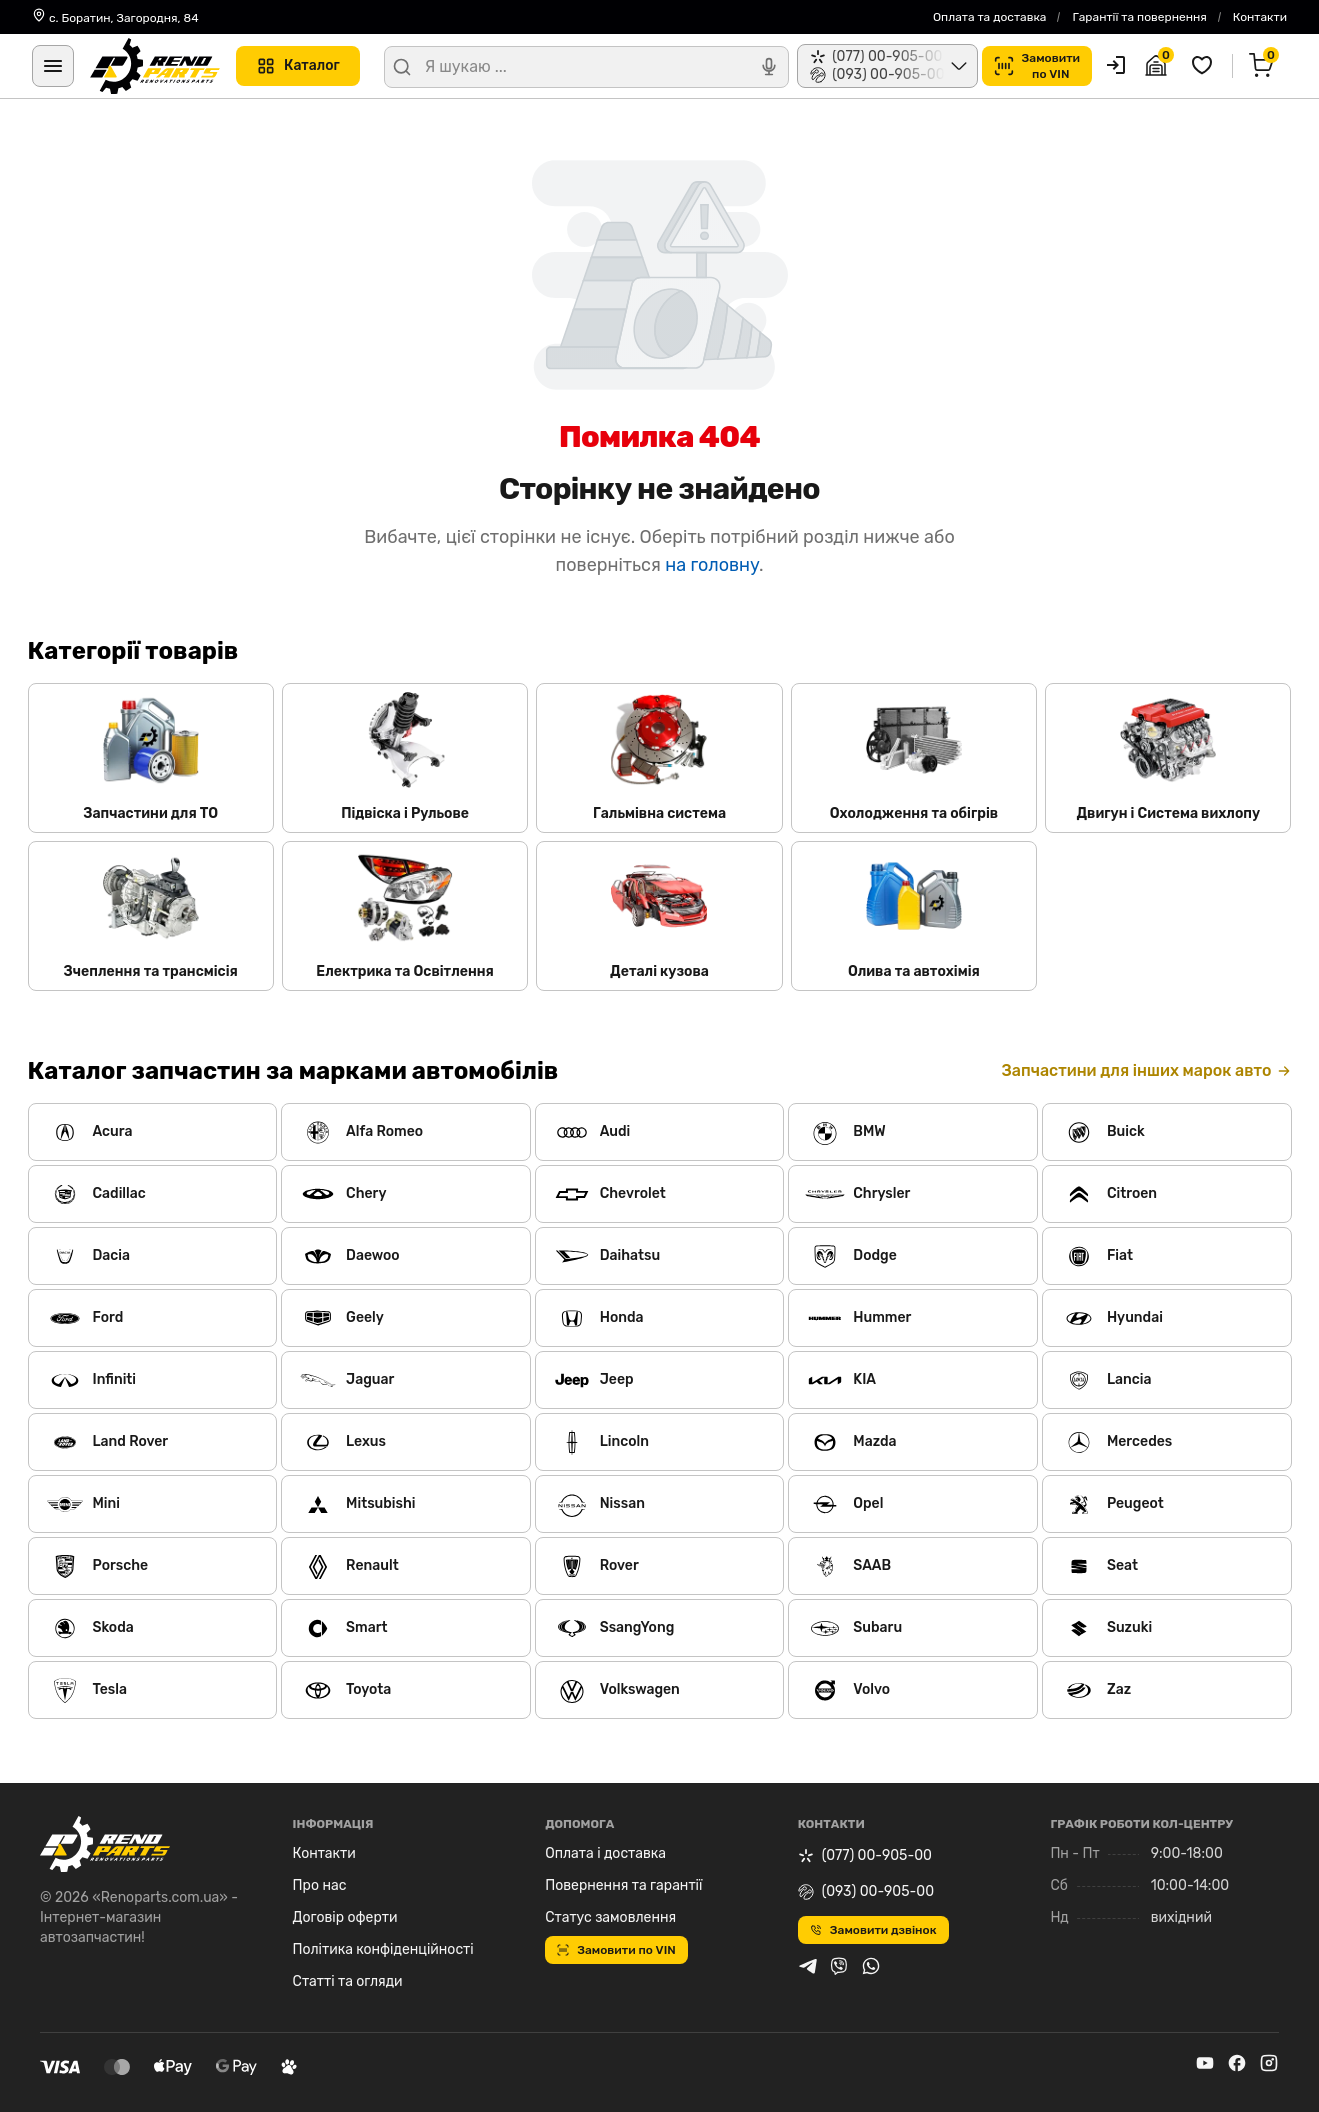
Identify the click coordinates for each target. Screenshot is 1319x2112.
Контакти (1260, 17)
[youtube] (1205, 2066)
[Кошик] (1264, 66)
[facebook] (1237, 2066)
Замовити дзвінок (873, 1930)
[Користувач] (1116, 65)
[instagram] (1269, 2066)
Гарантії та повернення (1139, 17)
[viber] (839, 1969)
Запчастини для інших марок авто (1146, 1070)
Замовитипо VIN (1037, 66)
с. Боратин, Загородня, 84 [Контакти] (115, 16)
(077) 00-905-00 (865, 1855)
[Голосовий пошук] (769, 67)
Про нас (320, 1885)
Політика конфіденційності (383, 1949)
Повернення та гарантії (623, 1885)
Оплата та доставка (990, 17)
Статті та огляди (348, 1981)
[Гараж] (1159, 66)
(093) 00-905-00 (866, 1891)
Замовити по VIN (616, 1950)
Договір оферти (345, 1917)
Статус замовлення (610, 1917)
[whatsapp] (871, 1969)
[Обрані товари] (1205, 66)
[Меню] (53, 66)
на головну (712, 565)
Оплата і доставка (605, 1853)
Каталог (298, 66)
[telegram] (808, 1969)
